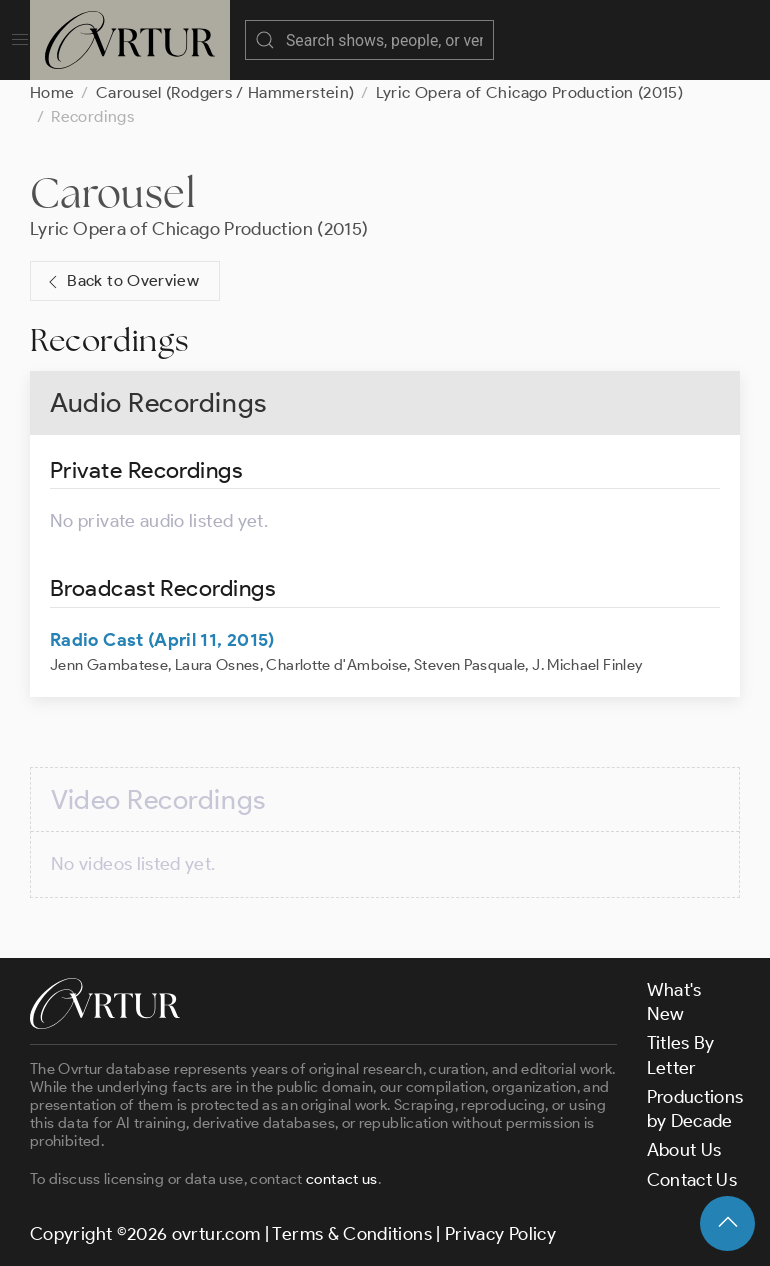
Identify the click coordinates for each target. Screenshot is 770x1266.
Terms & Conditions (351, 1234)
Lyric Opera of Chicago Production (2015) (529, 92)
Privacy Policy (500, 1234)
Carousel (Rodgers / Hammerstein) (225, 92)
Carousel (113, 192)
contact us (342, 1179)
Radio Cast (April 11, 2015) (162, 640)
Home (52, 92)
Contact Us (692, 1180)
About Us (684, 1150)
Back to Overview (121, 281)
